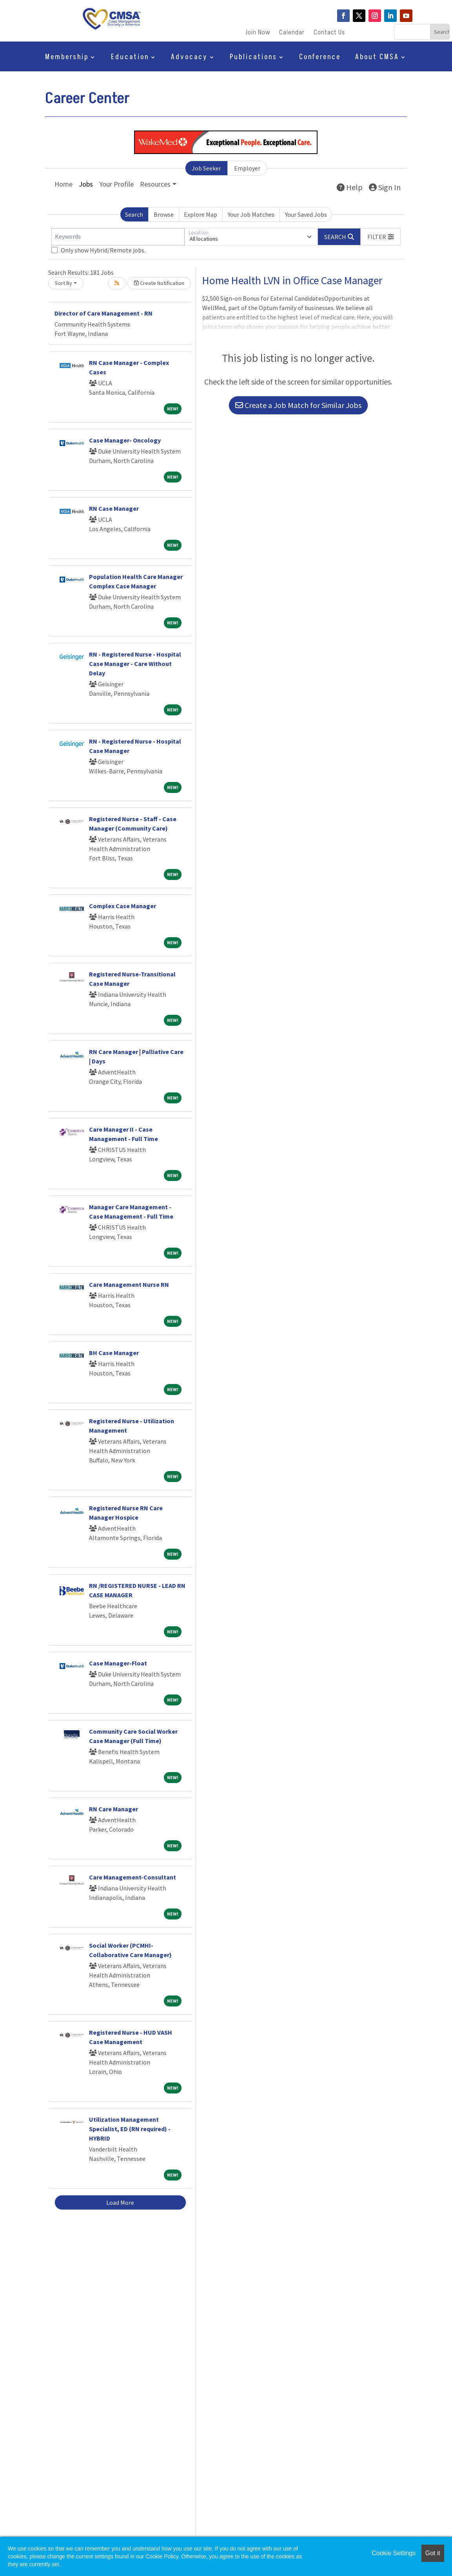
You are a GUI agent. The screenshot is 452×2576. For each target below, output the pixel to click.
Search (134, 214)
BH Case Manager (114, 1353)
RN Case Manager (114, 508)
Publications (253, 58)
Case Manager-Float (118, 1663)
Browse (164, 214)
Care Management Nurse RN (129, 1284)
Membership (67, 58)
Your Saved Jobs (306, 214)
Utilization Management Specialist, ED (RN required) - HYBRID (130, 2128)
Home (63, 184)
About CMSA (377, 58)
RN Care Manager (113, 1809)
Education (130, 58)
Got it (432, 2553)
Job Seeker (206, 168)
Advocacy (189, 58)
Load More (120, 2202)
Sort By (63, 283)
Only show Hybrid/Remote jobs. (103, 250)
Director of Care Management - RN (103, 313)
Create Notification (159, 283)
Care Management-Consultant (132, 1877)
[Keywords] (117, 236)
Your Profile (116, 184)
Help (350, 187)
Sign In (385, 187)
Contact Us (329, 33)
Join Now (257, 33)
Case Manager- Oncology (125, 440)
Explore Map (200, 214)
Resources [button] (155, 184)
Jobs (86, 184)
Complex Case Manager (122, 906)
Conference (320, 58)
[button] (381, 236)
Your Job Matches (251, 214)
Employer (247, 168)
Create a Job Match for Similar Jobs (298, 405)
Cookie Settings (394, 2553)
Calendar (292, 33)
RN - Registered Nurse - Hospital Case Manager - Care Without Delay (135, 663)
